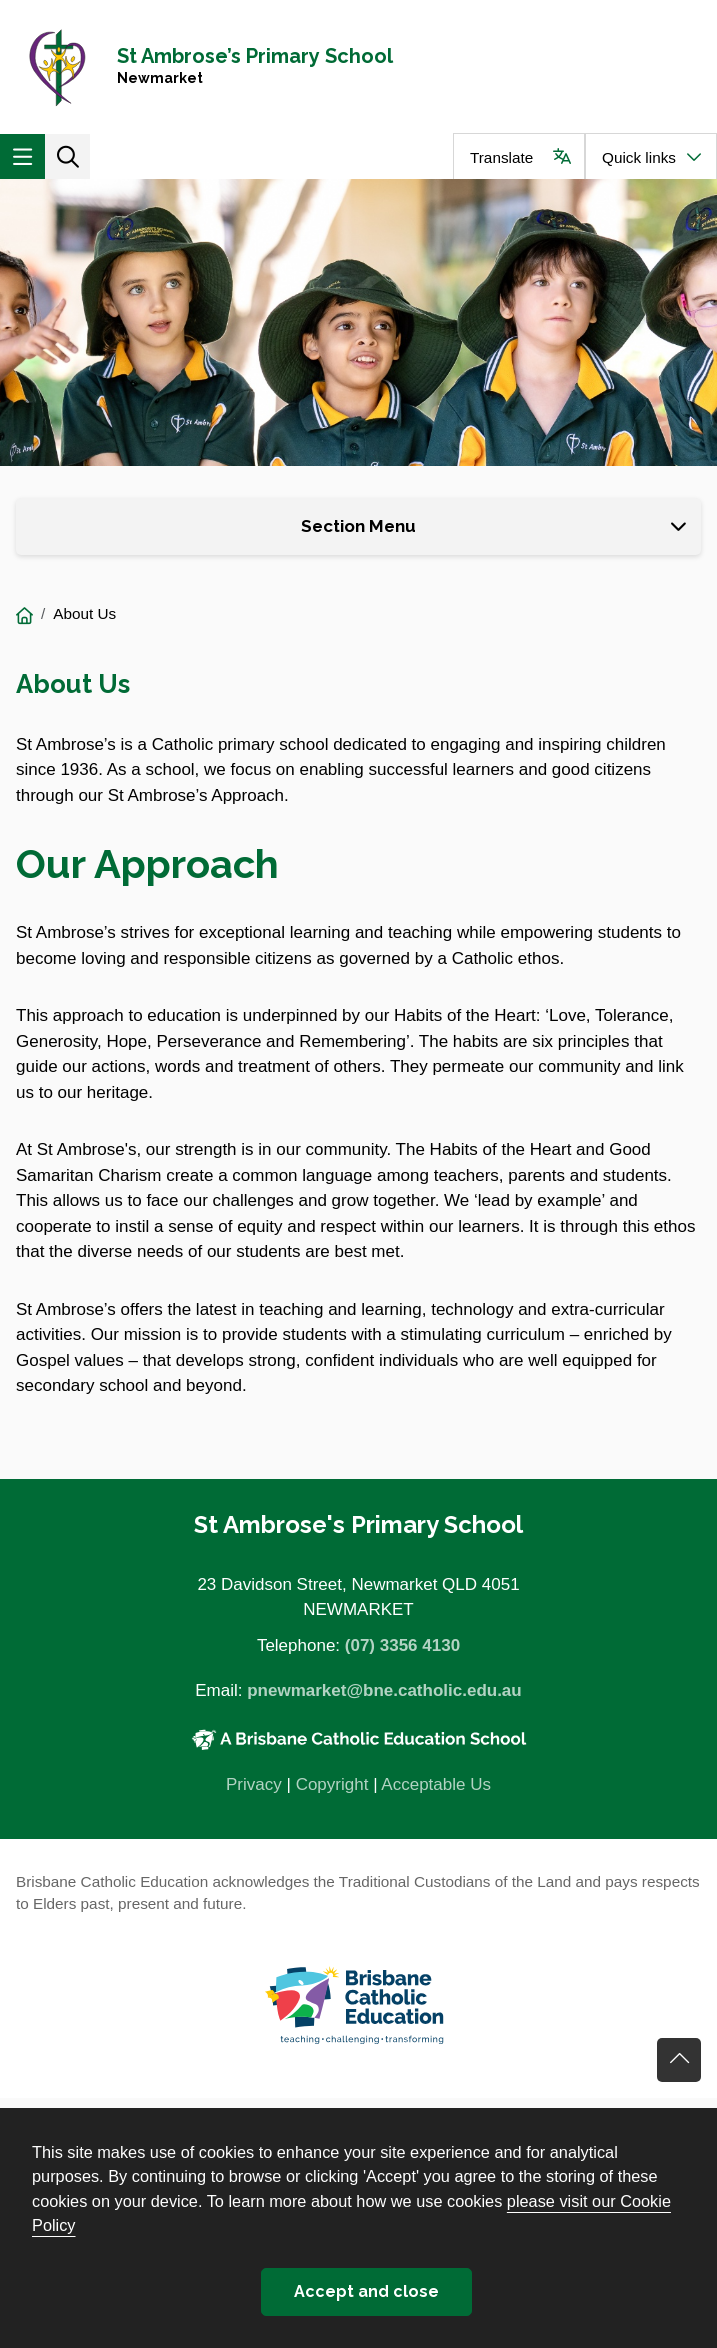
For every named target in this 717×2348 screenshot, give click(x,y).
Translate (501, 157)
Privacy (254, 1784)
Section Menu (358, 526)
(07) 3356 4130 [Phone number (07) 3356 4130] (402, 1645)
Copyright (332, 1784)
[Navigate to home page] (358, 66)
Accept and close (366, 2291)
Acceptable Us (436, 1784)
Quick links (639, 157)
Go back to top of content (679, 2060)
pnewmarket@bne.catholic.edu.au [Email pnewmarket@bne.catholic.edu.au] (384, 1690)
